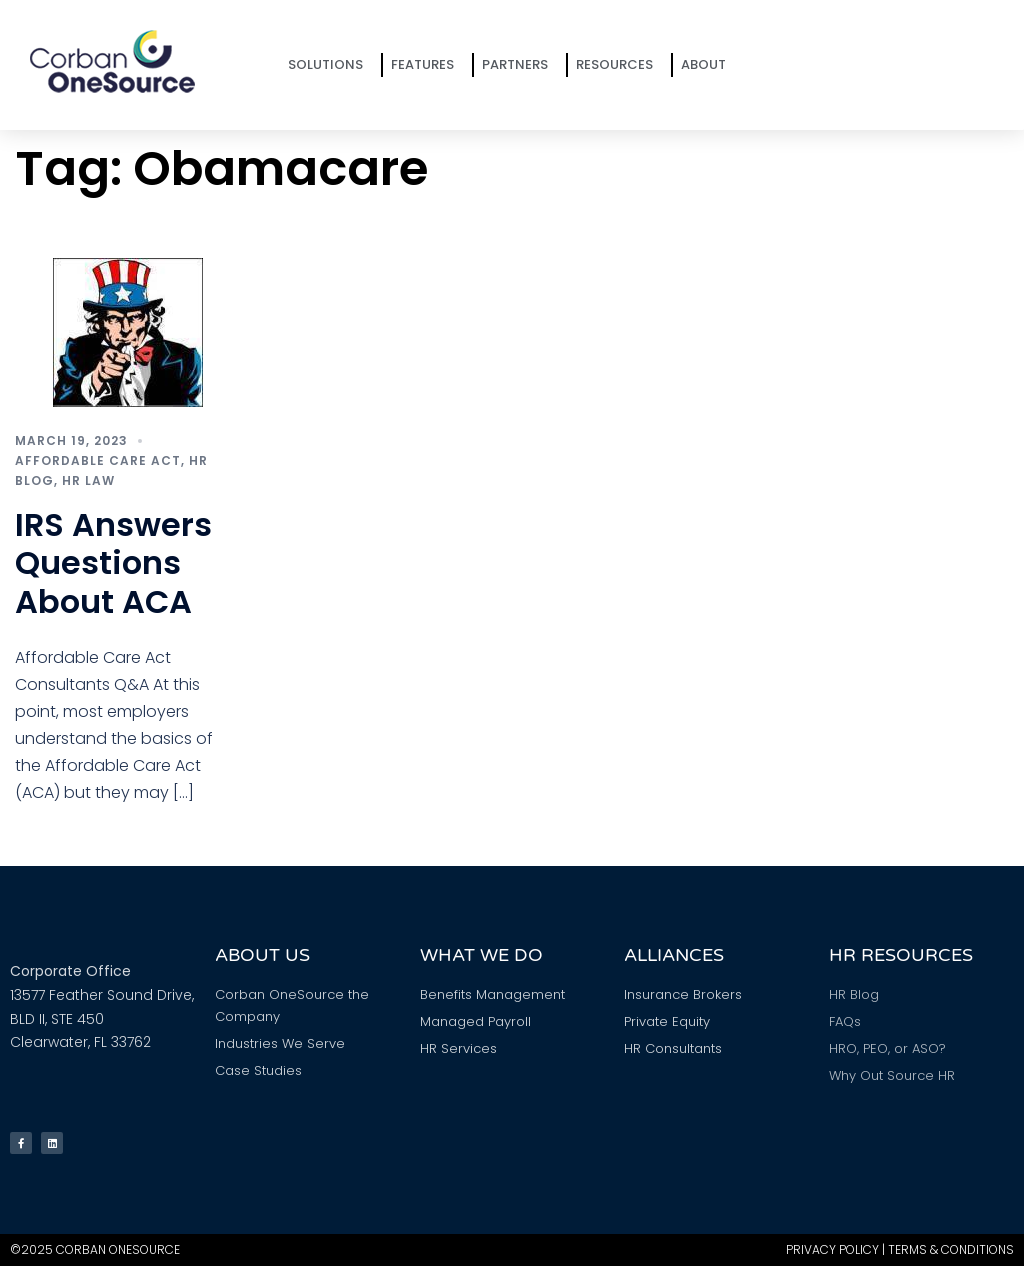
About (708, 65)
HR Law (88, 480)
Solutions (330, 65)
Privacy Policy (832, 1249)
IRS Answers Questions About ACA (113, 563)
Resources (619, 65)
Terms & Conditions (951, 1249)
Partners (520, 65)
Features (427, 65)
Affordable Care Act (98, 460)
